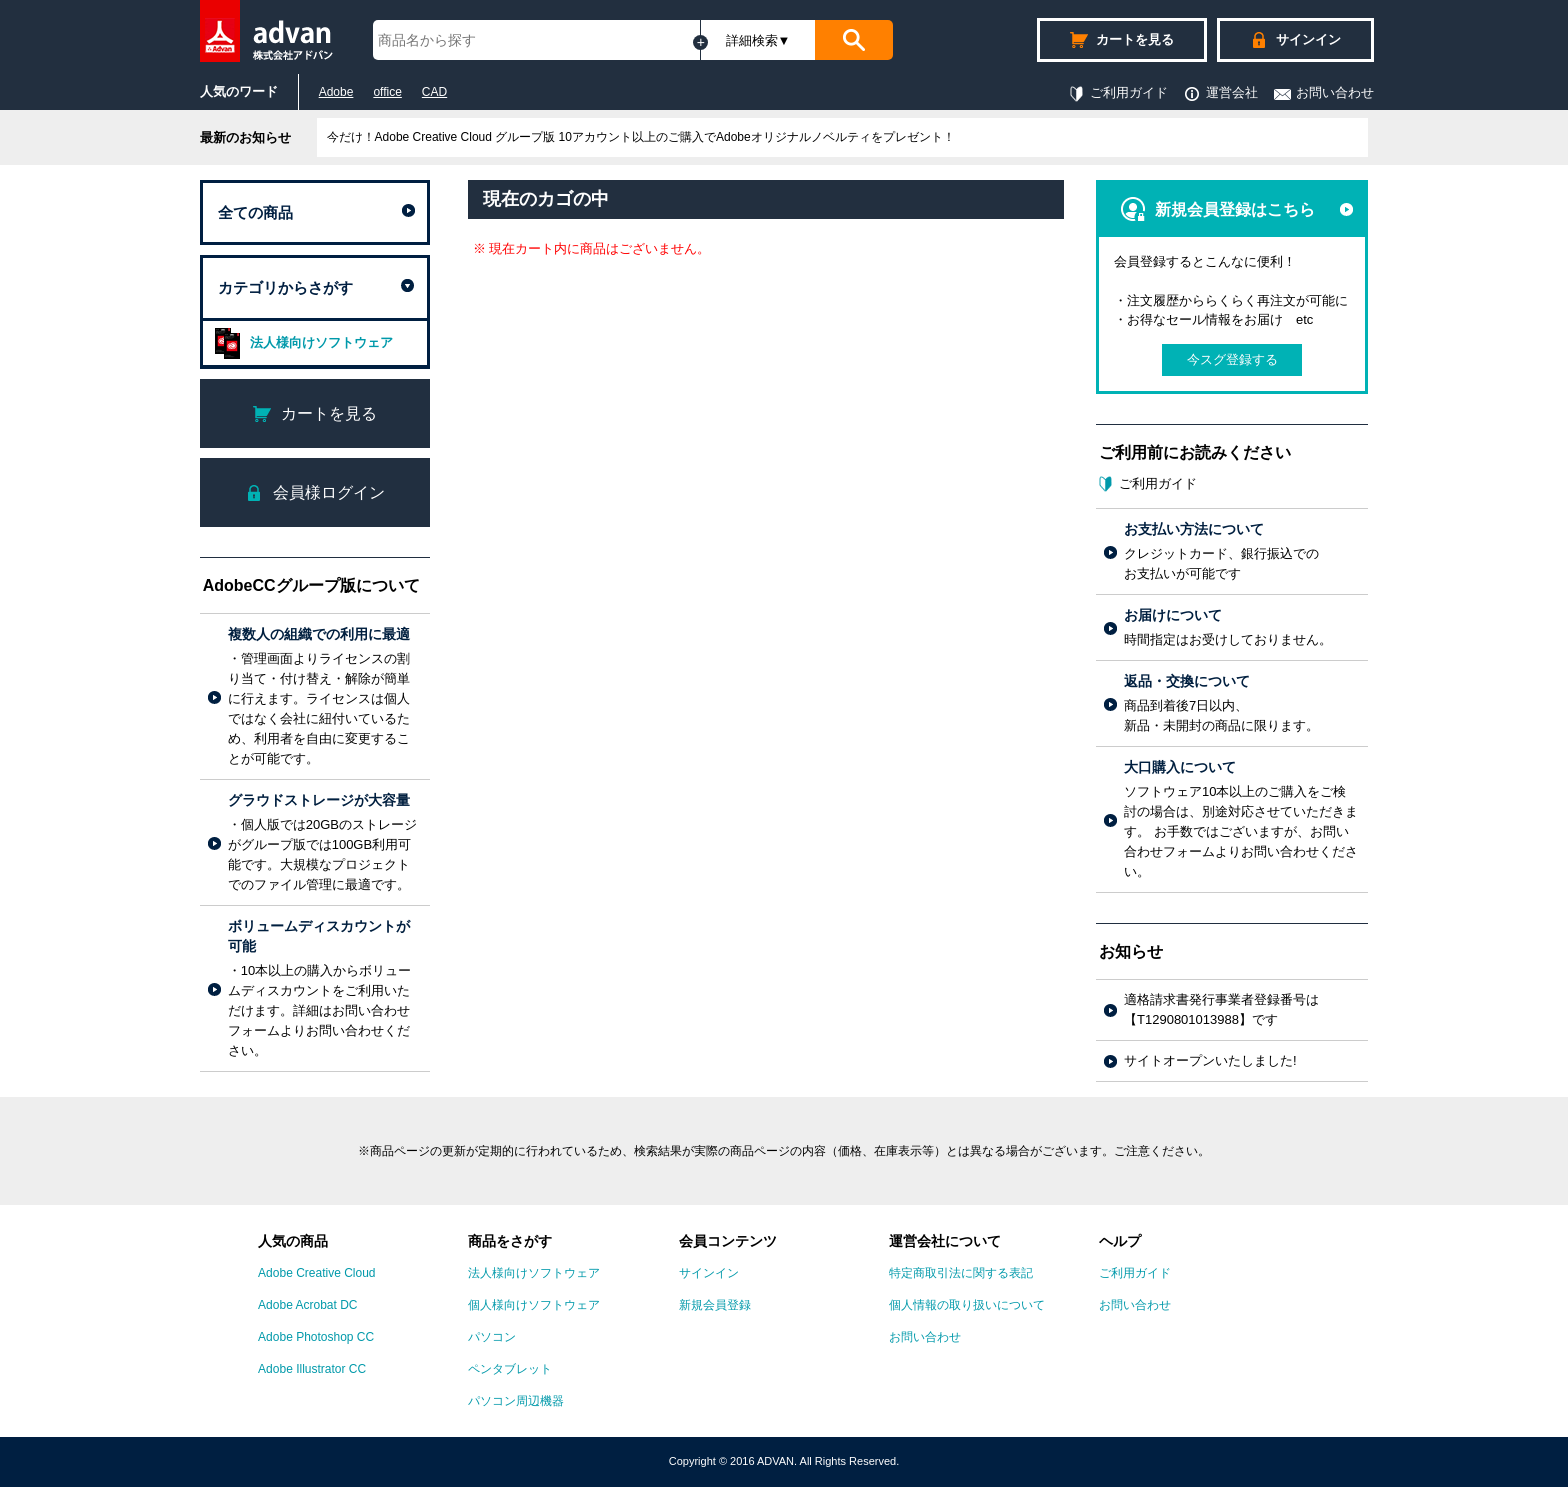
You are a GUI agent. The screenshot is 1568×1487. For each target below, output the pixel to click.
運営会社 (1220, 92)
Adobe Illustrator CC (312, 1369)
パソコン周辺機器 (516, 1401)
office (387, 92)
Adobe (336, 92)
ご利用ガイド (1117, 92)
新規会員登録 (715, 1305)
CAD (434, 92)
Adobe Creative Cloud (316, 1273)
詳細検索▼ (758, 40)
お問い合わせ (1323, 92)
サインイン (709, 1273)
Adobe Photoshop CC (316, 1337)
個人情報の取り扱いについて (967, 1305)
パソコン (492, 1337)
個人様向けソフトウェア (534, 1305)
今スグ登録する (1232, 359)
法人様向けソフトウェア (301, 343)
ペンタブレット (510, 1369)
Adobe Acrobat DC (307, 1305)
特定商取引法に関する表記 (961, 1273)
